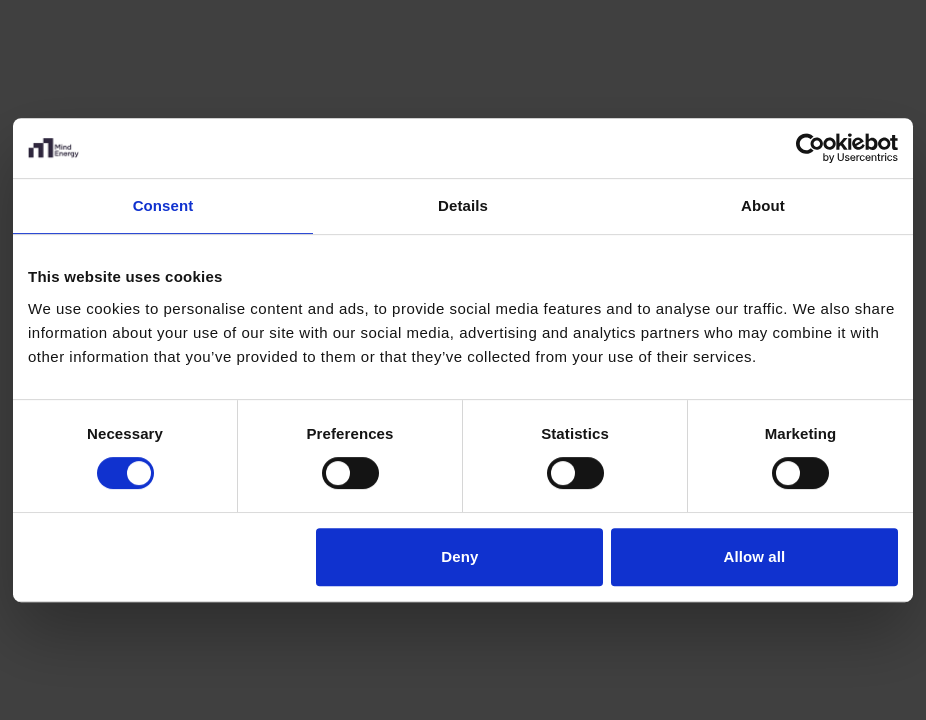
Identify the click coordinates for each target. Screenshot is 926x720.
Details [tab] (463, 205)
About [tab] (763, 205)
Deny (459, 556)
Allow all (755, 556)
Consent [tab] (163, 205)
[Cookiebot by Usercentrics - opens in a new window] (810, 148)
